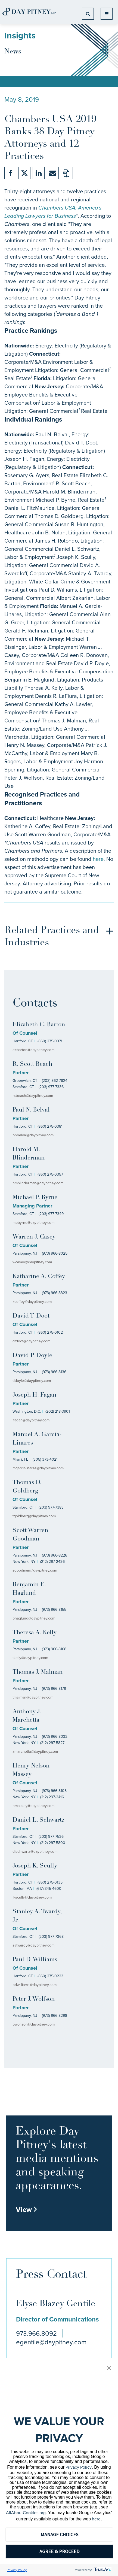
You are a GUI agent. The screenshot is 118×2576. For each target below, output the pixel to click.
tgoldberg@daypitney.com (34, 1516)
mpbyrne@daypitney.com (33, 1222)
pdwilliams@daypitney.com (35, 1985)
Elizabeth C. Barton (39, 1025)
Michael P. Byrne (35, 1197)
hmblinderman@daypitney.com (38, 1183)
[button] (109, 2368)
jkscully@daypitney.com (32, 1897)
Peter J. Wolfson (34, 1999)
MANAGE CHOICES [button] (59, 2534)
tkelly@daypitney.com (30, 1658)
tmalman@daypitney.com (33, 1697)
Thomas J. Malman (38, 1672)
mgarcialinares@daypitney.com (38, 1468)
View (27, 2209)
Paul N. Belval (31, 1110)
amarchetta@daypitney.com (35, 1751)
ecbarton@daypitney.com (33, 1050)
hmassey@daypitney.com (33, 1806)
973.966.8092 (36, 2333)
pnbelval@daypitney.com (33, 1135)
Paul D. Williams (35, 1960)
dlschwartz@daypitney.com (35, 1851)
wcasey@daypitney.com (32, 1262)
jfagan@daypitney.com (31, 1420)
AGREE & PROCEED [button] (59, 2551)
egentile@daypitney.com (51, 2342)
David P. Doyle (32, 1355)
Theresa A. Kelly (35, 1633)
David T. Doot (31, 1316)
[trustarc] (102, 2570)
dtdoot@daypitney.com (31, 1341)
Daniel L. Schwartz (38, 1820)
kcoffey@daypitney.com (32, 1301)
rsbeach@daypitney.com (33, 1095)
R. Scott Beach (32, 1064)
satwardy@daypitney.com (33, 1945)
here (98, 859)
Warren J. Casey (34, 1237)
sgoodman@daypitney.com (35, 1570)
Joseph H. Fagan (34, 1395)
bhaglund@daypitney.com (34, 1618)
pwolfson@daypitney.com (34, 2024)
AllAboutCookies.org (26, 2513)
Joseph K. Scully (35, 1866)
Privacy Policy (79, 2467)
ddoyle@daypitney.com (32, 1381)
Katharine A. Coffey (39, 1276)
